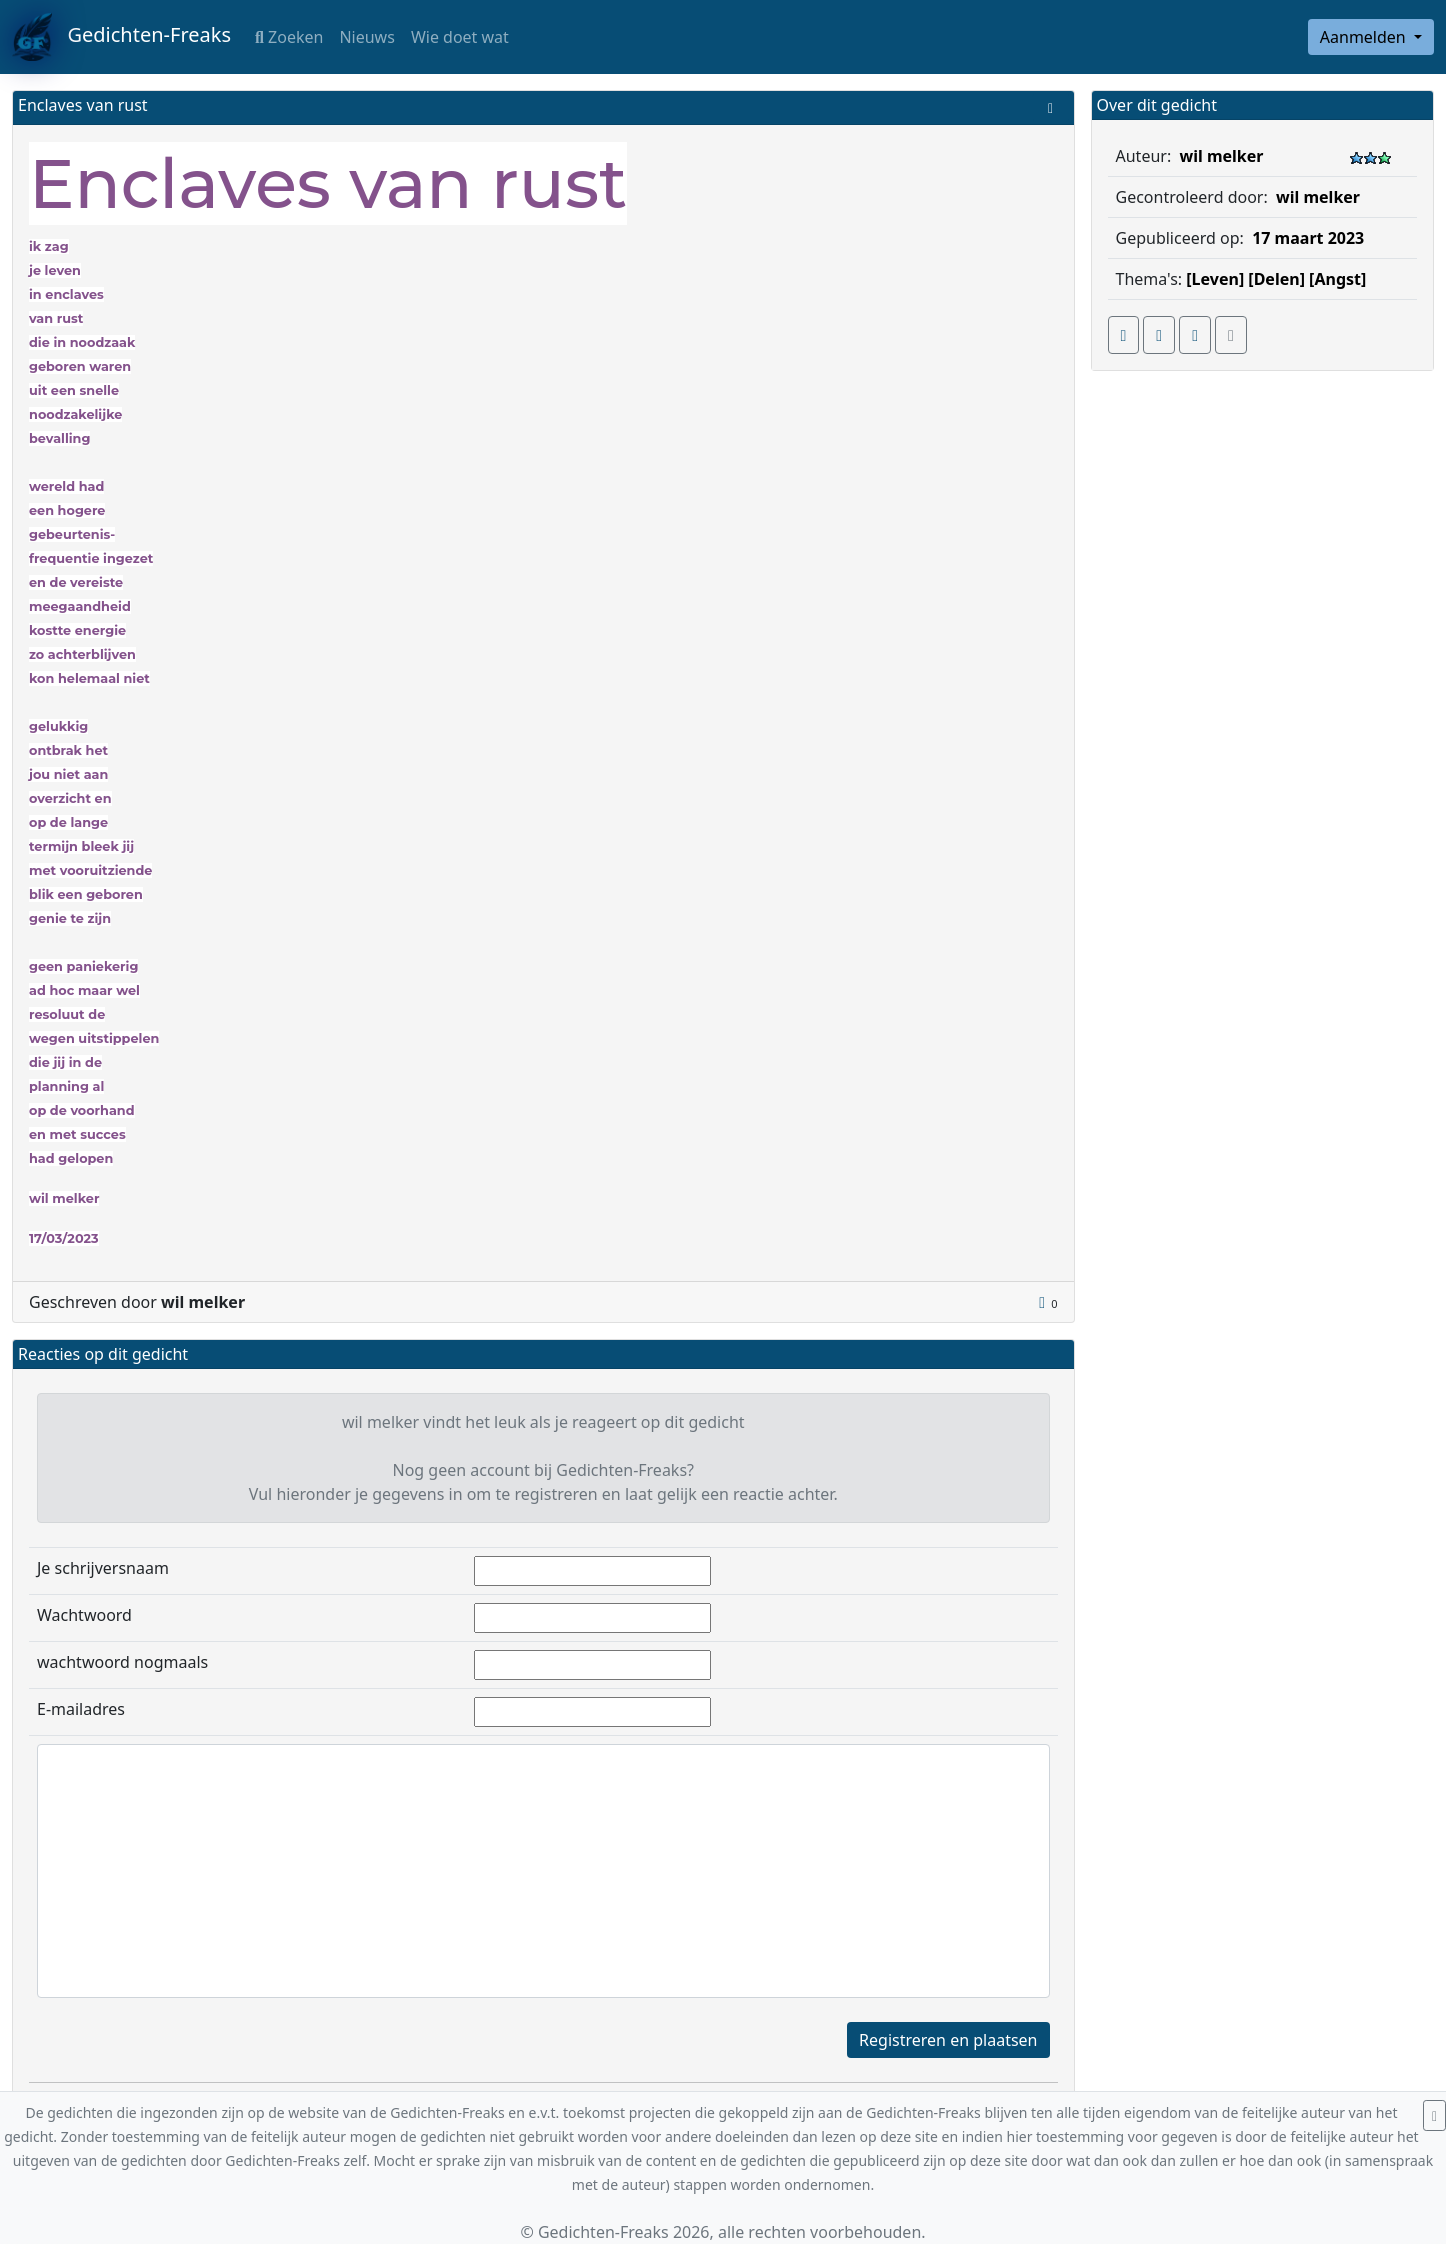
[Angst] (1337, 279)
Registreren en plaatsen (948, 2040)
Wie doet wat (460, 37)
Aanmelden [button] (1365, 37)
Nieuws (366, 37)
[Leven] (1215, 279)
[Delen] (1276, 279)
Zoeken (289, 37)
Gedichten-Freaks (121, 37)
